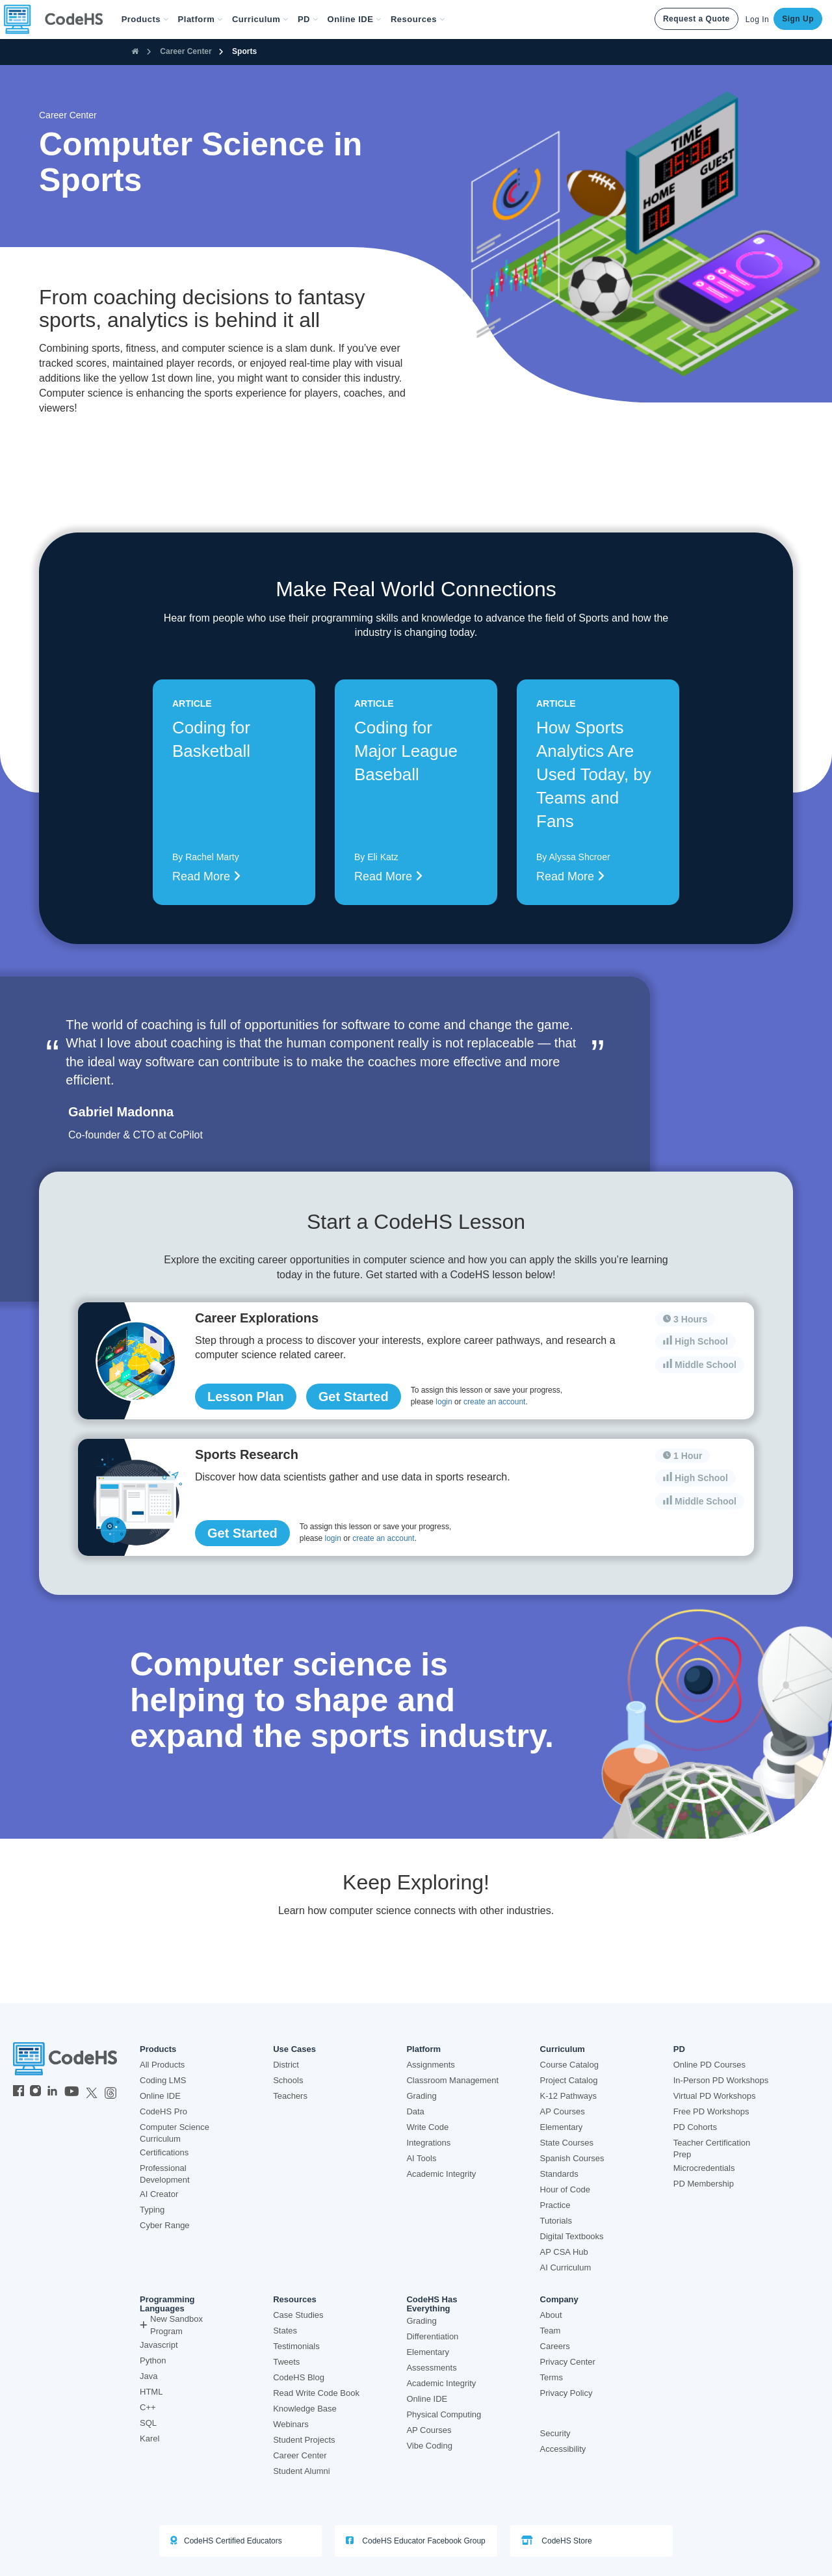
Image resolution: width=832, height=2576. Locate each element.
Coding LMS (163, 2080)
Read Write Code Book (316, 2393)
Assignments (430, 2065)
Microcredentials (704, 2168)
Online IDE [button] (355, 19)
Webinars (291, 2424)
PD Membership (703, 2183)
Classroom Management (452, 2080)
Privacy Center (567, 2362)
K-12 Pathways (568, 2096)
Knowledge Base (305, 2408)
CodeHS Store (556, 2540)
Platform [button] (200, 19)
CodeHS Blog (298, 2377)
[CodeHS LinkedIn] (52, 2092)
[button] (145, 19)
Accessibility (563, 2449)
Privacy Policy (566, 2393)
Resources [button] (418, 19)
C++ (148, 2407)
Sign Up (798, 18)
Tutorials (556, 2221)
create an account (494, 1401)
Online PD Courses (709, 2065)
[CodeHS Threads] (110, 2092)
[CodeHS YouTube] (71, 2092)
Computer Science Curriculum (174, 2133)
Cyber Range (165, 2225)
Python (153, 2360)
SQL (148, 2423)
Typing (152, 2210)
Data (415, 2111)
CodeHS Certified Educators (226, 2540)
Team (550, 2330)
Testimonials (296, 2346)
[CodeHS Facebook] (18, 2092)
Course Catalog (569, 2065)
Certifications (164, 2152)
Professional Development (165, 2174)
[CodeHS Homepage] (58, 19)
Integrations (428, 2143)
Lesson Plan (245, 1396)
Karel (149, 2438)
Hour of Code (565, 2189)
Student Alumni (301, 2471)
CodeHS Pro (163, 2111)
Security (555, 2433)
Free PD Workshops (711, 2111)
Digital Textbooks (572, 2236)
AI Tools (421, 2158)
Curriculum (562, 2049)
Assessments (431, 2367)
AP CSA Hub (564, 2252)
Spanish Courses (572, 2158)
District (286, 2065)
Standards (559, 2174)
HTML (151, 2392)
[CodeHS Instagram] (35, 2092)
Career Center (185, 51)
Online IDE (160, 2096)
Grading (421, 2096)
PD (679, 2049)
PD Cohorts (695, 2127)
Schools (288, 2080)
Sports (244, 51)
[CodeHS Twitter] (91, 2092)
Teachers (290, 2096)
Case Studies (298, 2315)
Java (148, 2376)
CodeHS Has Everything (431, 2304)
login (444, 1401)
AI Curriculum (566, 2267)
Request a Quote (696, 18)
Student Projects (304, 2440)
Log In (757, 19)
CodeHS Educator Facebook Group (416, 2540)
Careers (555, 2346)
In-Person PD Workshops (720, 2080)
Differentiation (432, 2336)
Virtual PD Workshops (714, 2096)
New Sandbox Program (171, 2325)
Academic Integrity (441, 2174)
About (551, 2315)
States (285, 2330)
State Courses (566, 2143)
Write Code (427, 2127)
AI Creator (159, 2194)
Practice (555, 2205)
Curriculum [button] (260, 19)
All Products (162, 2065)
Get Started (353, 1396)
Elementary (561, 2127)
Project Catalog (569, 2080)
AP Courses (562, 2111)
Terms (551, 2377)
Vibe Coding (429, 2446)
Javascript (159, 2345)
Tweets (286, 2362)
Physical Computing (443, 2414)
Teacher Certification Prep (712, 2149)
